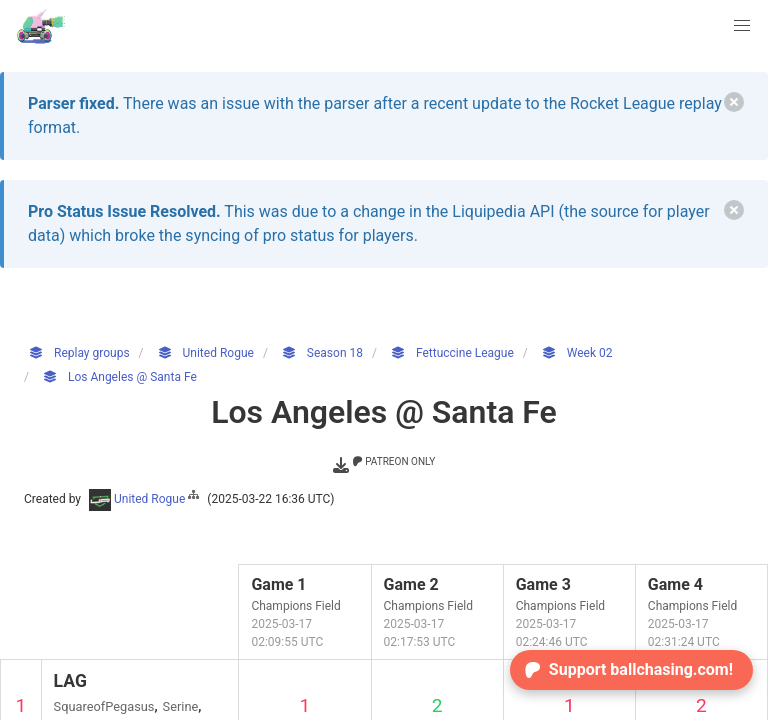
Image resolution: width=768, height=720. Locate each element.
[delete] (734, 102)
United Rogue (145, 499)
